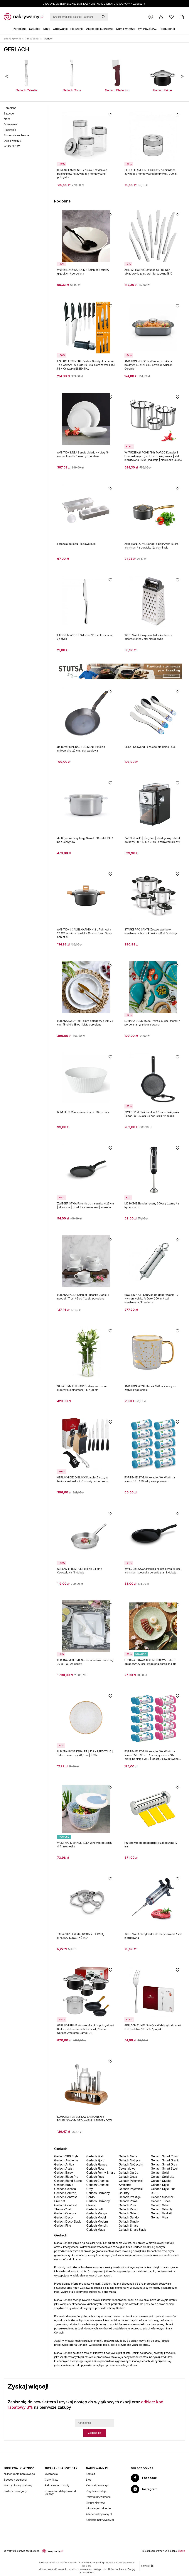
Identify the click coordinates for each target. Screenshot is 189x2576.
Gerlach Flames (96, 2164)
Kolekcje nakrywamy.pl (100, 2519)
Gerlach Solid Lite (162, 2176)
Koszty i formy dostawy (18, 2485)
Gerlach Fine (62, 2225)
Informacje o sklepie (98, 2508)
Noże (46, 29)
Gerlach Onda (128, 2176)
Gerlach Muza (95, 2229)
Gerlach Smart (128, 2225)
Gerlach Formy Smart (100, 2172)
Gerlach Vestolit (161, 2213)
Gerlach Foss (95, 2176)
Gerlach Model (96, 2217)
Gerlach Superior (162, 2197)
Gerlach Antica (64, 2164)
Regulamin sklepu (96, 2491)
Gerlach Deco (63, 2217)
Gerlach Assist (63, 2168)
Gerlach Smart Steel (164, 2168)
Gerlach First (94, 2156)
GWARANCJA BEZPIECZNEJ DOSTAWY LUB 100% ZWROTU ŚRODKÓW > (94, 3)
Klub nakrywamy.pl (97, 2485)
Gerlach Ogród (128, 2172)
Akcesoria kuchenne (99, 29)
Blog (89, 2479)
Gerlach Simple (129, 2221)
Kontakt (90, 2473)
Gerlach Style (160, 2185)
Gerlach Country (65, 2213)
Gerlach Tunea (161, 2201)
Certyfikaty (51, 2479)
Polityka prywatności (98, 2496)
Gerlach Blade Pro (66, 2176)
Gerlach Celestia (65, 2189)
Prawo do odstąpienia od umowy (60, 2492)
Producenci (167, 29)
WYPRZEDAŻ (147, 29)
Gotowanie (60, 29)
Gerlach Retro (128, 2209)
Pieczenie (76, 29)
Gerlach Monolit (96, 2225)
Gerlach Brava (63, 2185)
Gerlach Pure (127, 2205)
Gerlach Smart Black (132, 2229)
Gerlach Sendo (129, 2217)
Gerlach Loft (94, 2209)
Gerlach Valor (160, 2205)
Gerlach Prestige (130, 2197)
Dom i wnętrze (125, 29)
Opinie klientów (95, 2502)
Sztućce (34, 29)
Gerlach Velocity (162, 2209)
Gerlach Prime (128, 2201)
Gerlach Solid (160, 2172)
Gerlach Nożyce (130, 2160)
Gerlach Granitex (97, 2181)
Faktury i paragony (15, 2491)
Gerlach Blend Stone (68, 2181)
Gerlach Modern (97, 2221)
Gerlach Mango (96, 2213)
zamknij (147, 2565)
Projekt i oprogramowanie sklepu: (163, 2551)
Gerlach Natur (128, 2156)
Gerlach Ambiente (66, 2160)
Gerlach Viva (159, 2217)
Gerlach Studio (161, 2181)
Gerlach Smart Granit (165, 2160)
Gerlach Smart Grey (164, 2164)
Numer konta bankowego (19, 2473)
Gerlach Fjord (95, 2160)
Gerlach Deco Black (67, 2221)
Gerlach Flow (95, 2168)
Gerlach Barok (63, 2172)
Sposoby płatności (15, 2479)
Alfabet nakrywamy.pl (99, 2514)
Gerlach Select (128, 2213)
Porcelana (19, 29)
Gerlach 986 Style (66, 2156)
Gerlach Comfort (65, 2193)
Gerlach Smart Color (164, 2156)
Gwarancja (51, 2473)
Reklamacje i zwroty (57, 2485)
